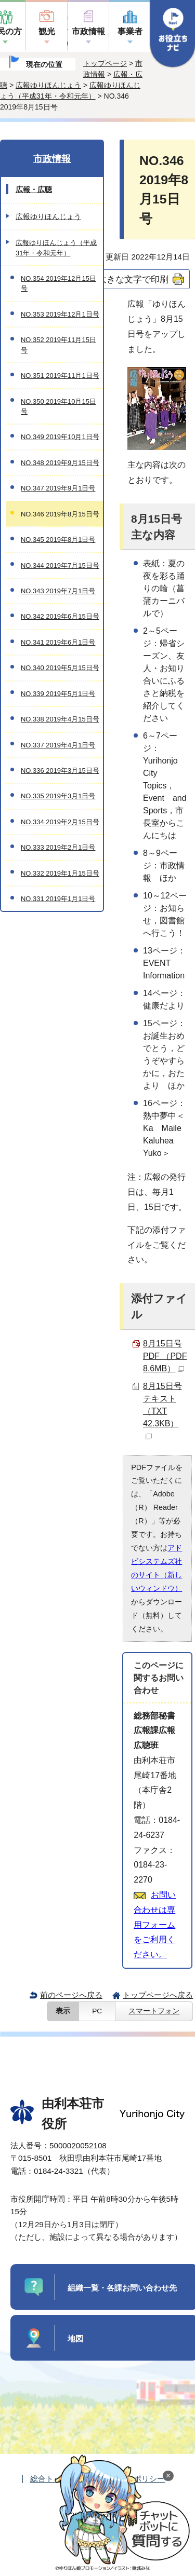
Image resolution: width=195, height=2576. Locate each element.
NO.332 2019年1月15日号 (60, 873)
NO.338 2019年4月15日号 (60, 719)
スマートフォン (153, 2011)
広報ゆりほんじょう (48, 85)
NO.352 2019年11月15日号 (58, 344)
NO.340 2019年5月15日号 (60, 668)
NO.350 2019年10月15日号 (58, 406)
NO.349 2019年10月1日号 (60, 437)
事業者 (130, 31)
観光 (46, 31)
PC (97, 2011)
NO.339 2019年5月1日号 (58, 694)
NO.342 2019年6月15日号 (60, 616)
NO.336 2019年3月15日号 (60, 770)
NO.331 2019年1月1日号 (58, 899)
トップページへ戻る (158, 1995)
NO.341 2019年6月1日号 (58, 642)
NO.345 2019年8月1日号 (58, 539)
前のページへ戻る (71, 1995)
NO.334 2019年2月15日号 (60, 822)
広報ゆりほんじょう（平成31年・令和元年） (56, 247)
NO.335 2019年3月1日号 (58, 796)
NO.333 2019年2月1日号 (58, 847)
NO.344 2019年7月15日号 (60, 565)
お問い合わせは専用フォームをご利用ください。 (155, 1924)
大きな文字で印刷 (133, 279)
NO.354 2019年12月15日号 (58, 283)
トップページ (105, 63)
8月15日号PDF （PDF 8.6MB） (165, 1356)
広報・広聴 (34, 189)
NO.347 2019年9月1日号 (58, 488)
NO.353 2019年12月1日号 (60, 314)
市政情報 (88, 31)
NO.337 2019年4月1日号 (58, 745)
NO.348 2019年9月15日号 (60, 463)
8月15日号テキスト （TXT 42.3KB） (162, 1410)
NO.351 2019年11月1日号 (60, 375)
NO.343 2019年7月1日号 (58, 591)
